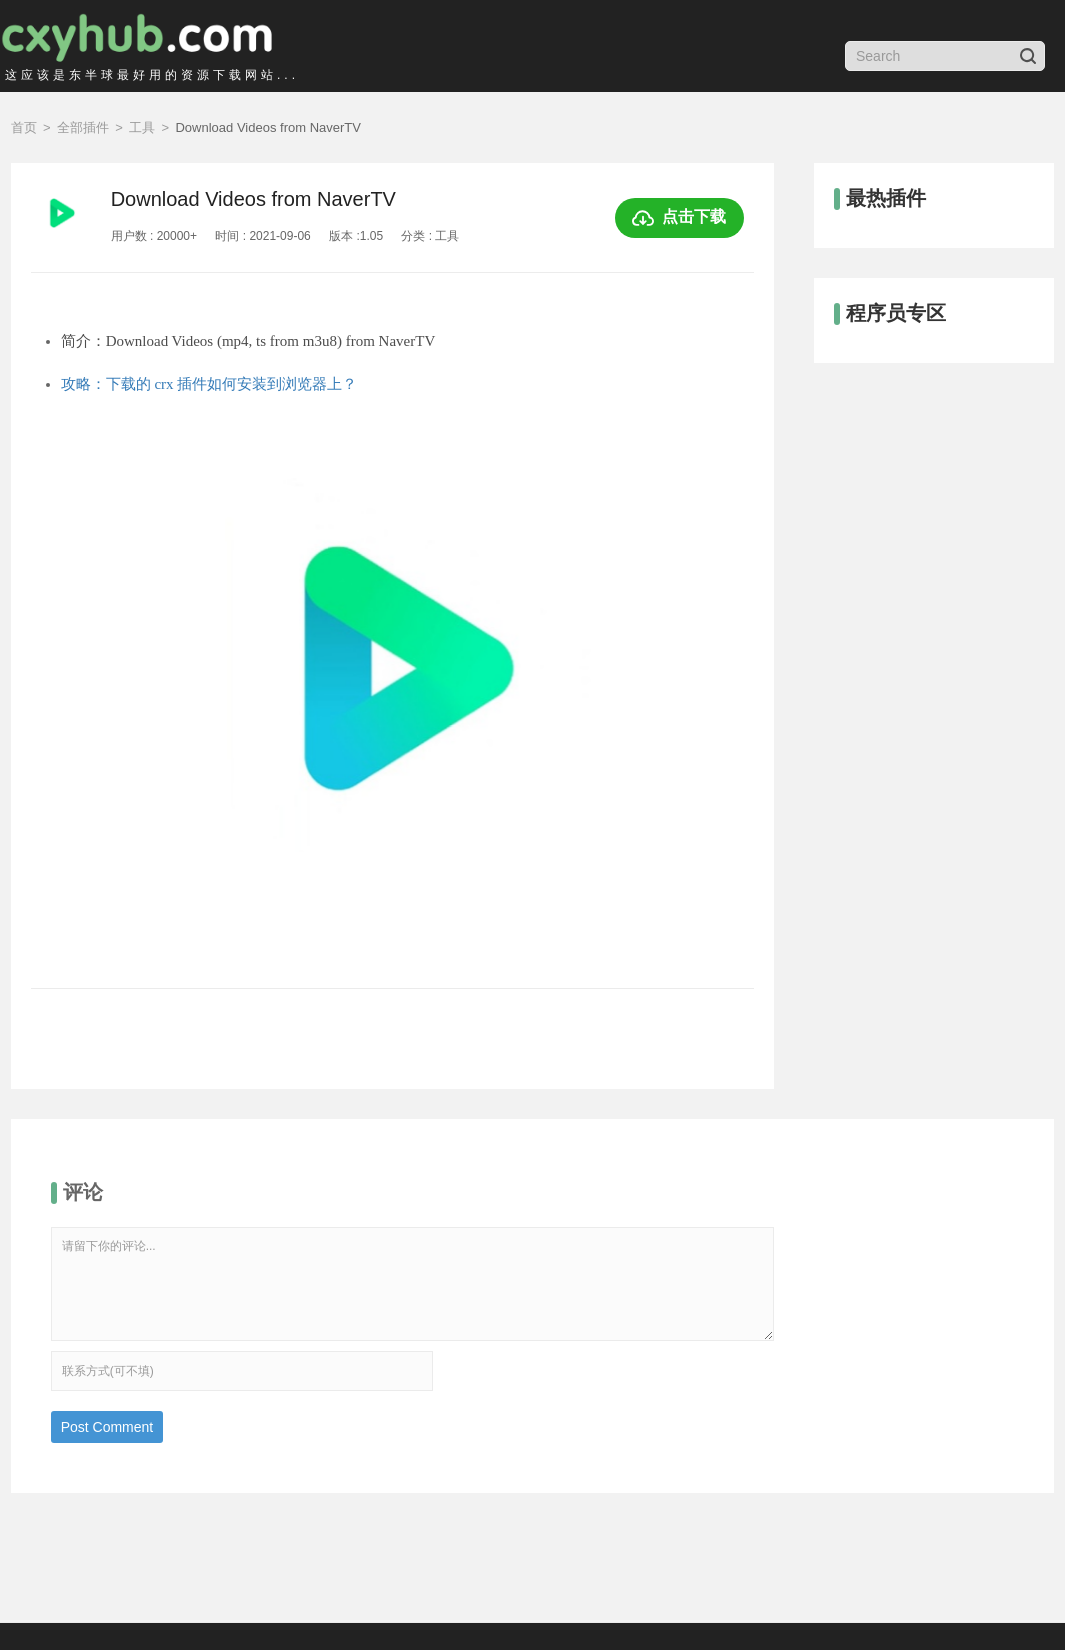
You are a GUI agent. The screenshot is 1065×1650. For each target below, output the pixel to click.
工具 (142, 127)
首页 (24, 127)
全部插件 (83, 127)
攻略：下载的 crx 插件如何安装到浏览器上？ (209, 384)
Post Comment (107, 1427)
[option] (393, 703)
